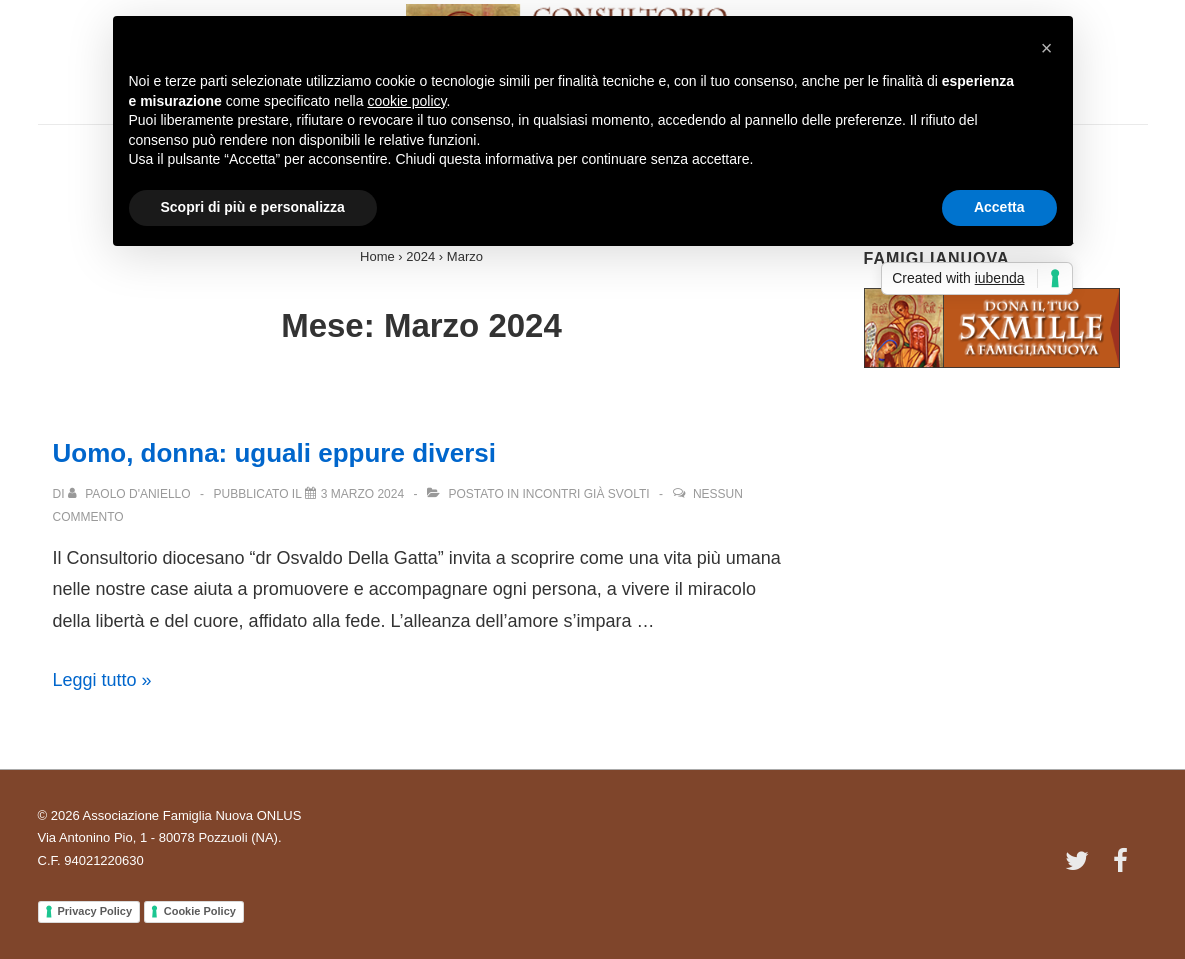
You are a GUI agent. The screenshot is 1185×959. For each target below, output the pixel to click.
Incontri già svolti (585, 494)
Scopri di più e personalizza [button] (253, 207)
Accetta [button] (999, 207)
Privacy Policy (95, 911)
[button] (1047, 48)
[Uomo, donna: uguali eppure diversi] (362, 494)
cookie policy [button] (406, 101)
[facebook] (1123, 867)
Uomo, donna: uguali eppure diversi (275, 453)
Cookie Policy (200, 911)
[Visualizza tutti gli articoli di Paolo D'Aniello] (131, 494)
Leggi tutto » (102, 680)
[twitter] (1081, 867)
